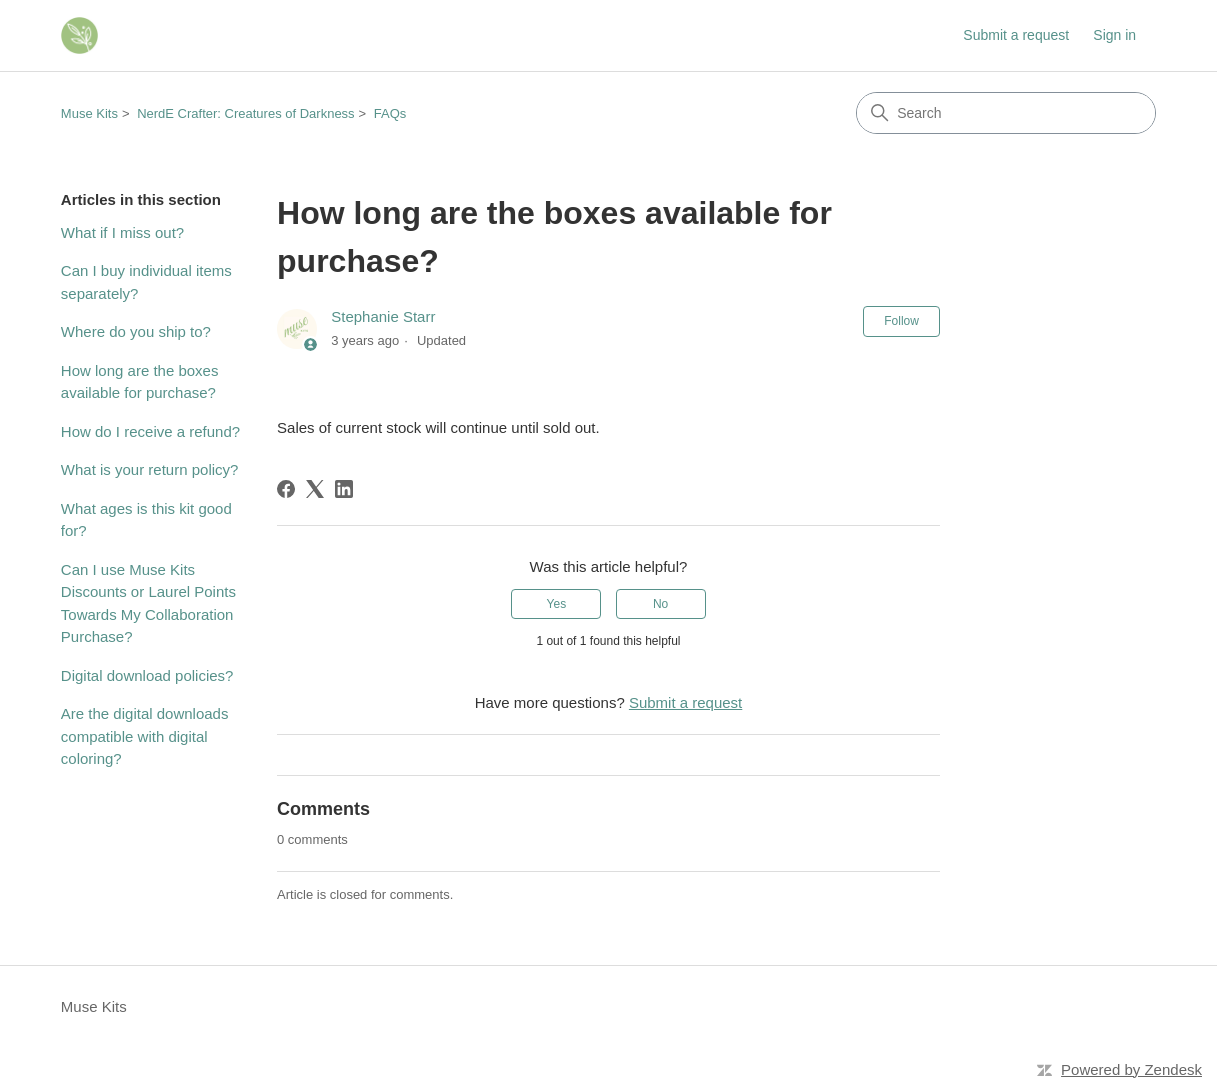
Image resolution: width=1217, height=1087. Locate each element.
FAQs (390, 113)
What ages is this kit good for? (146, 520)
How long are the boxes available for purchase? (140, 382)
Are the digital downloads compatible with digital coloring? (145, 736)
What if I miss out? (122, 232)
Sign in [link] (1114, 35)
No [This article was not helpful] (660, 604)
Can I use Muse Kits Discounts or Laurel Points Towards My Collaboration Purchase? (148, 603)
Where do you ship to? (136, 331)
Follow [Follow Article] (901, 321)
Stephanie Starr (383, 316)
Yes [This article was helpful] (557, 604)
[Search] (1006, 113)
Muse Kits (89, 113)
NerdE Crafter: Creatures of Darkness (245, 113)
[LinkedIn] (344, 489)
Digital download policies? (147, 675)
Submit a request (1016, 35)
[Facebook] (286, 489)
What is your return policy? (150, 469)
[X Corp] (315, 489)
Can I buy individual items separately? (146, 282)
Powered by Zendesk (1131, 1069)
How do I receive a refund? (150, 431)
